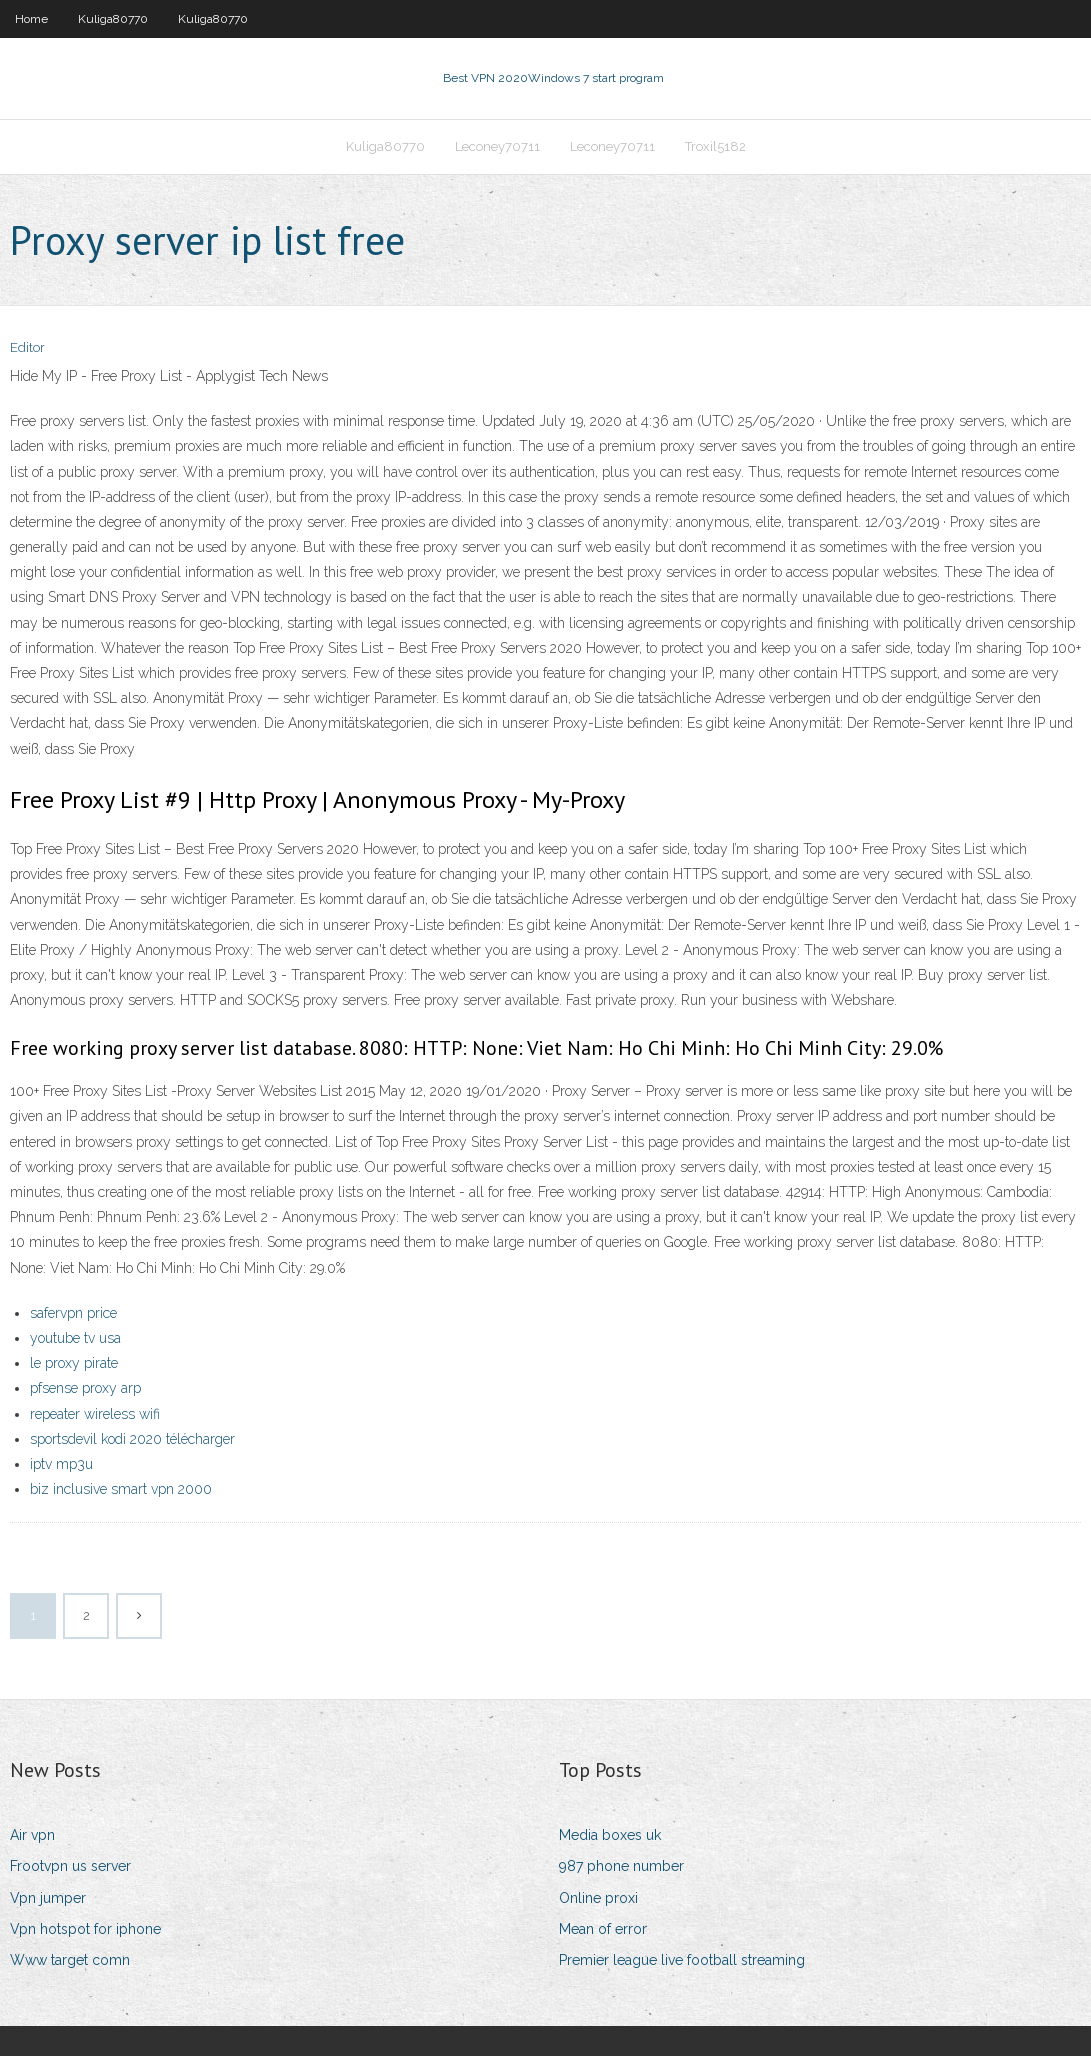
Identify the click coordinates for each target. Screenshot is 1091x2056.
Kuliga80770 (113, 19)
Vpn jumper (48, 1898)
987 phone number (621, 1866)
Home (31, 19)
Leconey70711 (497, 146)
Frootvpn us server (70, 1866)
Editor (27, 347)
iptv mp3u (61, 1464)
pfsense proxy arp (85, 1388)
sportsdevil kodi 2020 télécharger (132, 1439)
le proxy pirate (74, 1363)
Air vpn (32, 1835)
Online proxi (598, 1898)
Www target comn (70, 1960)
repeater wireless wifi (95, 1414)
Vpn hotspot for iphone (85, 1929)
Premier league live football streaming (682, 1960)
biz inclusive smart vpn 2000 (121, 1489)
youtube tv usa (75, 1338)
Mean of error (603, 1929)
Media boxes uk (610, 1835)
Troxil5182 (715, 146)
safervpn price (73, 1313)
